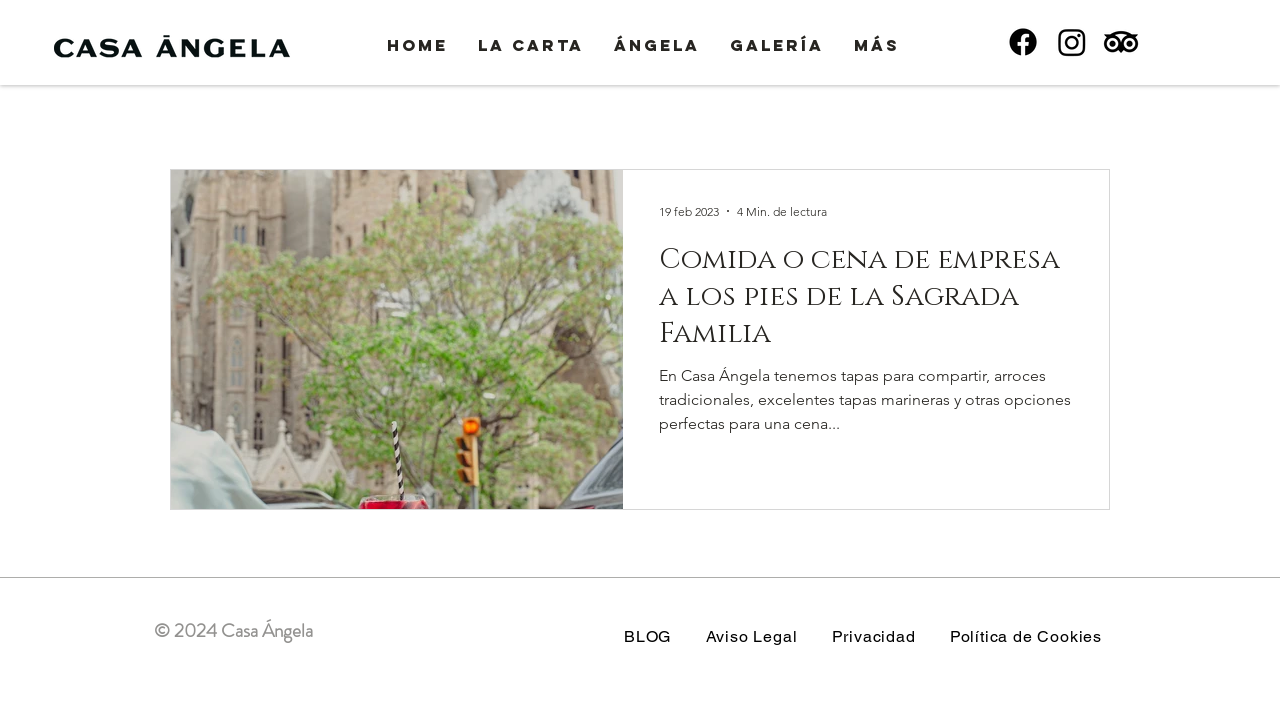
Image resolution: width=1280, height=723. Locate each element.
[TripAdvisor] (1121, 42)
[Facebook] (1023, 42)
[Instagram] (1072, 42)
